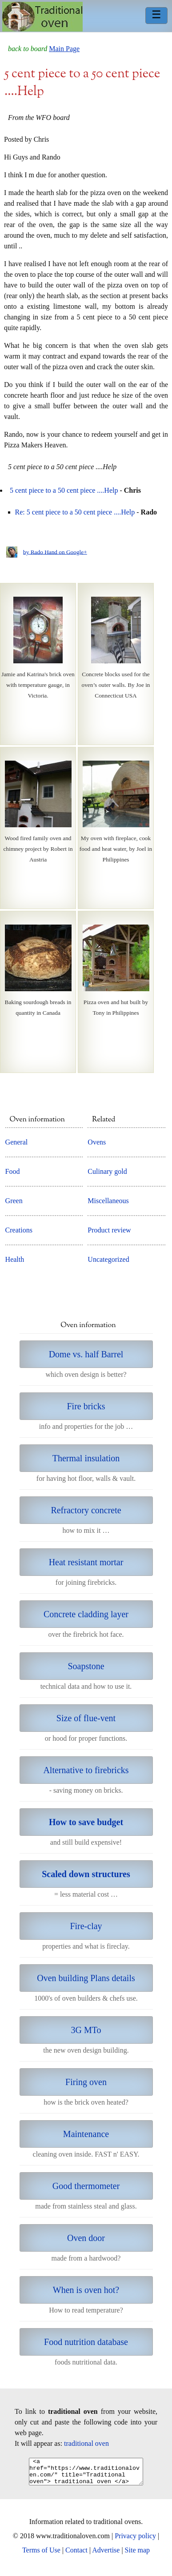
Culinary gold (107, 1171)
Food (12, 1171)
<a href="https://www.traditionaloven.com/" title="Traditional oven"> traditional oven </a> (86, 2474)
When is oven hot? (86, 2290)
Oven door (86, 2238)
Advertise (106, 2555)
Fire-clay (86, 1926)
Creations (18, 1230)
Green (14, 1200)
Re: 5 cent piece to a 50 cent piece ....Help (75, 512)
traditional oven (86, 2443)
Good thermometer (86, 2186)
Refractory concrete (86, 1510)
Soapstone (86, 1666)
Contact (76, 2555)
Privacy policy (135, 2541)
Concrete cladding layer (86, 1614)
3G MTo (86, 2030)
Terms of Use (41, 2555)
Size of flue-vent (86, 1718)
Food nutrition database (86, 2342)
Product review (109, 1230)
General (16, 1142)
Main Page (64, 48)
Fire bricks (86, 1406)
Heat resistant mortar (86, 1562)
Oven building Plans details (86, 1978)
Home (42, 17)
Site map (137, 2555)
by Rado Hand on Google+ (55, 551)
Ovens (97, 1142)
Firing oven (86, 2082)
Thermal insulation (86, 1458)
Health (14, 1259)
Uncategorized (108, 1259)
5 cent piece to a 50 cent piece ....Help (64, 490)
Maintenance (86, 2134)
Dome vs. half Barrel (86, 1354)
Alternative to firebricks (85, 1770)
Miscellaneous (108, 1200)
